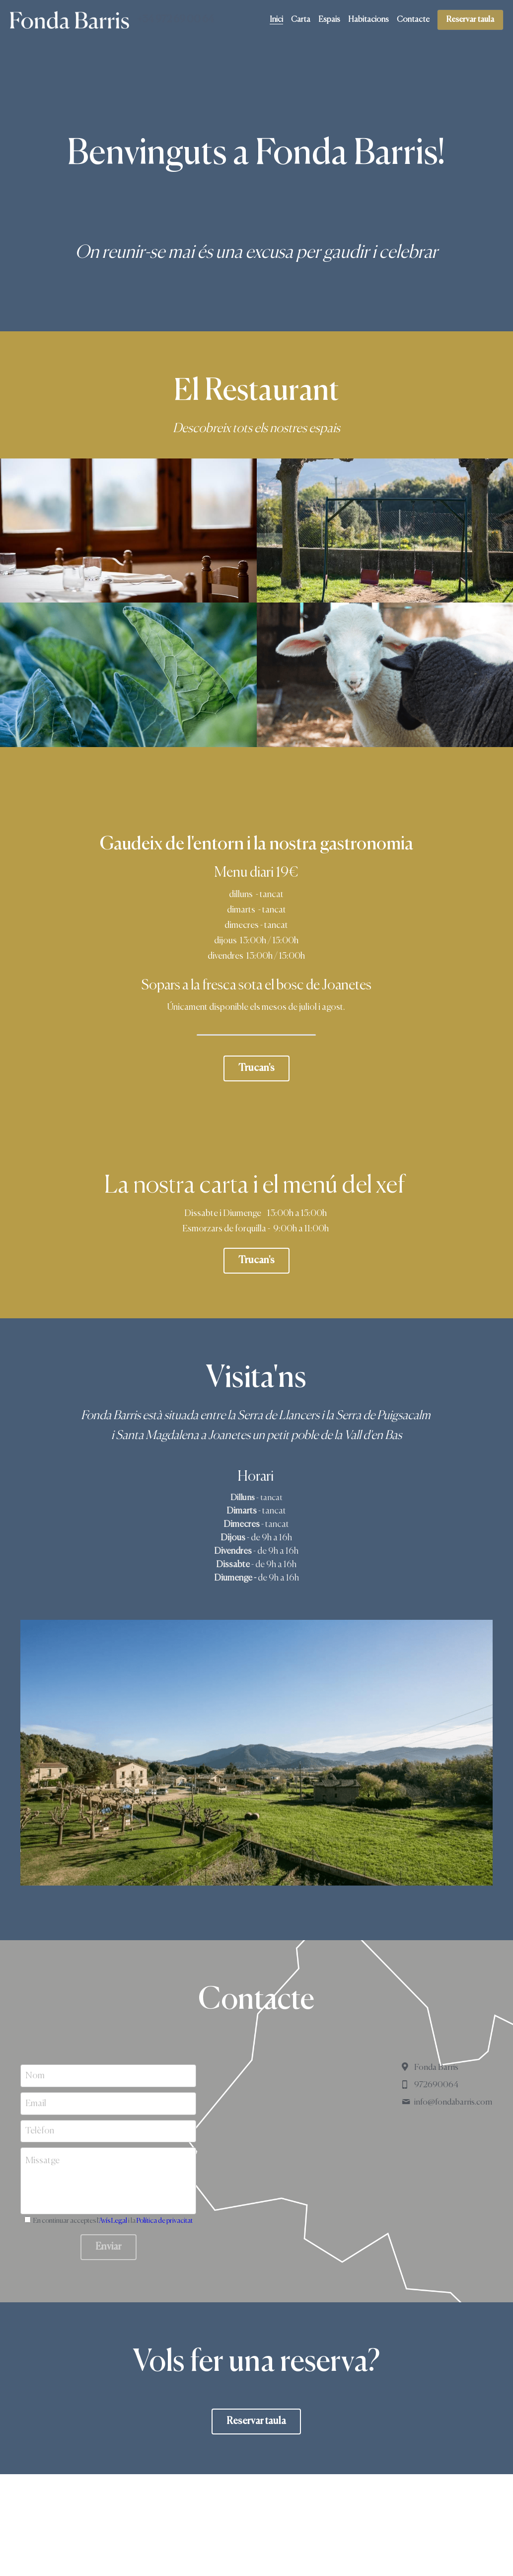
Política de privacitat (165, 2220)
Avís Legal (113, 2220)
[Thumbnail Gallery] (128, 530)
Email (35, 2103)
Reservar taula (470, 20)
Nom (35, 2075)
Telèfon (39, 2130)
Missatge (42, 2160)
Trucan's (256, 1068)
